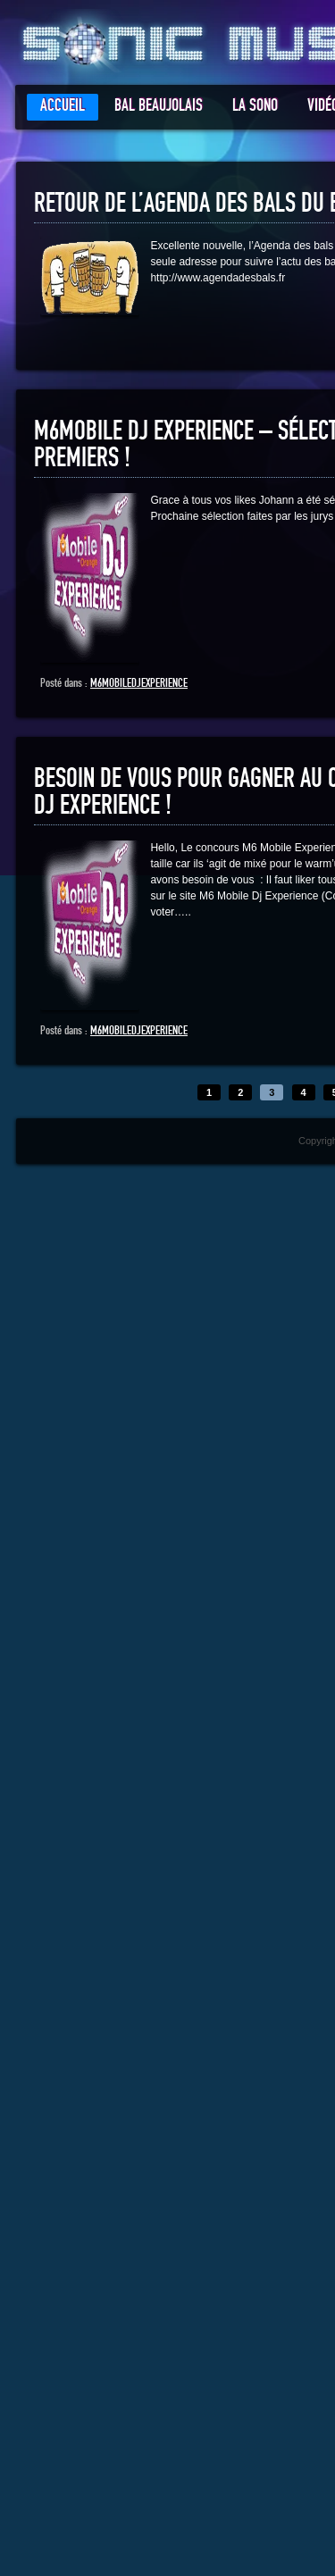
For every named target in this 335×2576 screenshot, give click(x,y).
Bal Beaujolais (158, 105)
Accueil (62, 105)
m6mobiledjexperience (139, 683)
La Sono (255, 105)
